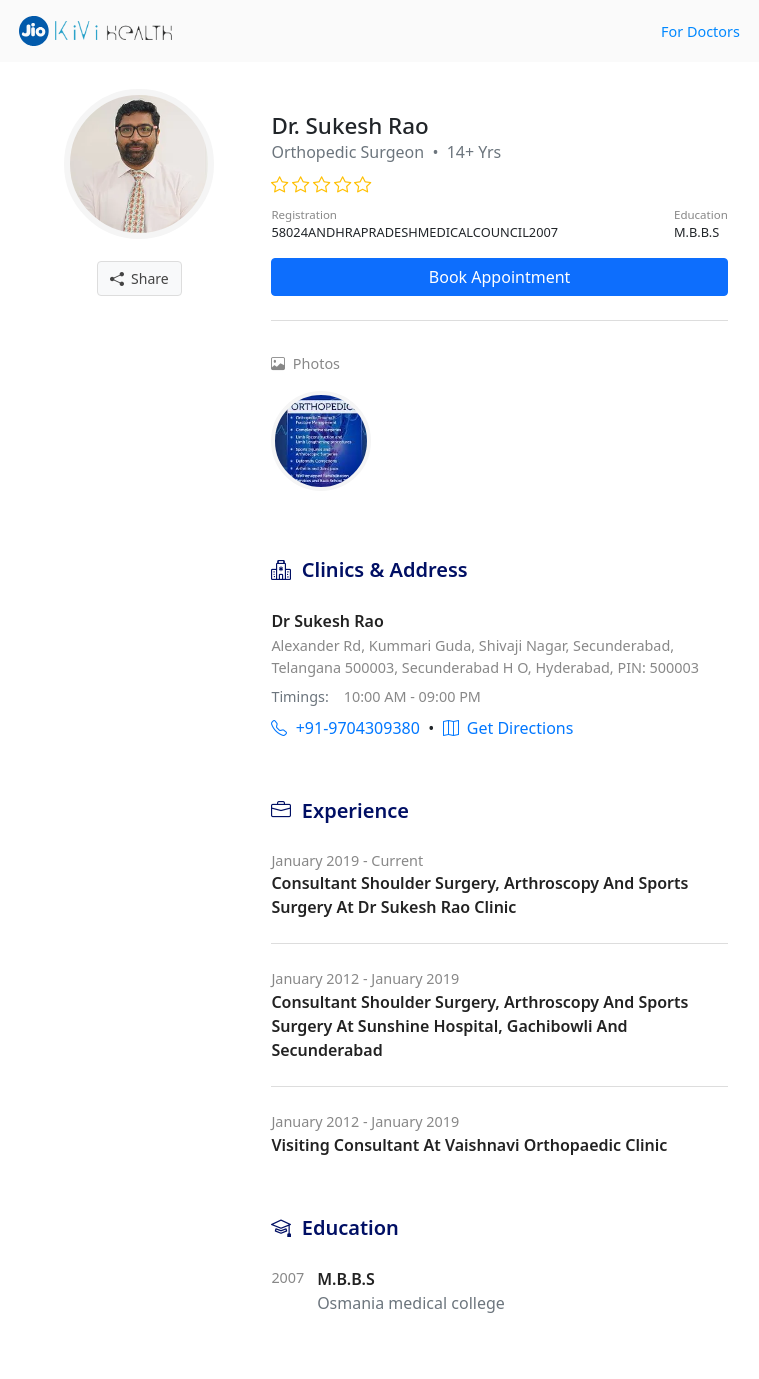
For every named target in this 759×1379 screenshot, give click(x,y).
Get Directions (508, 728)
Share (139, 278)
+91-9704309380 (345, 728)
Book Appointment (500, 277)
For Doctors (700, 31)
